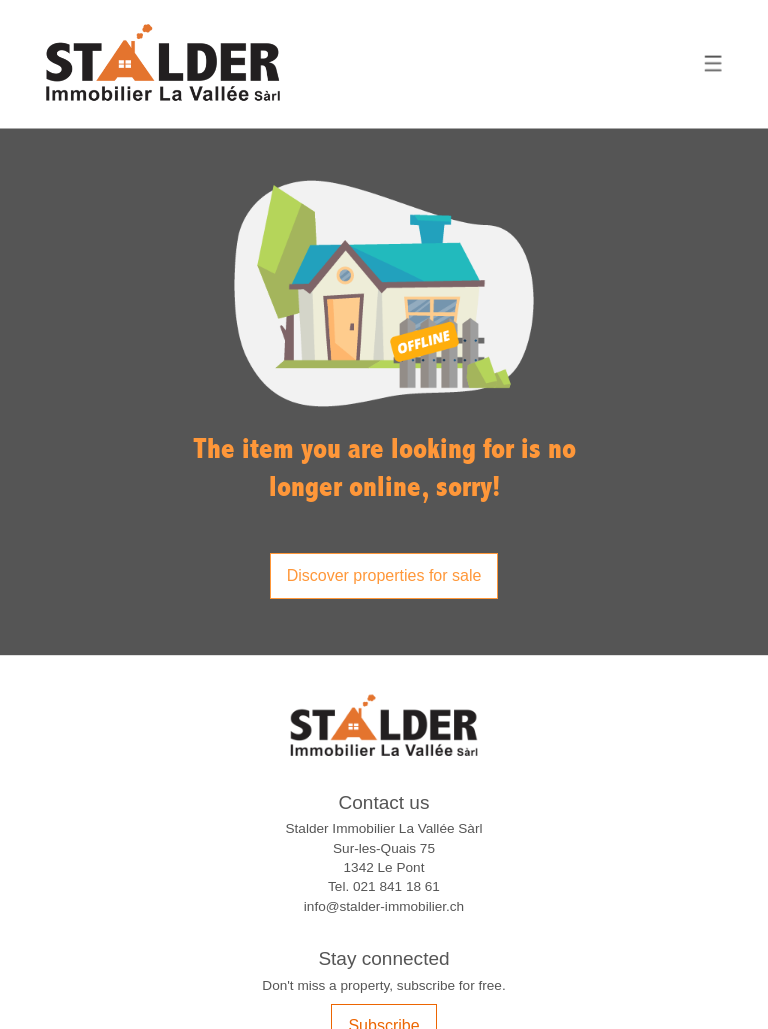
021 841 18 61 (396, 886)
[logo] (163, 64)
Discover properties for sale (384, 575)
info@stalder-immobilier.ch (384, 906)
